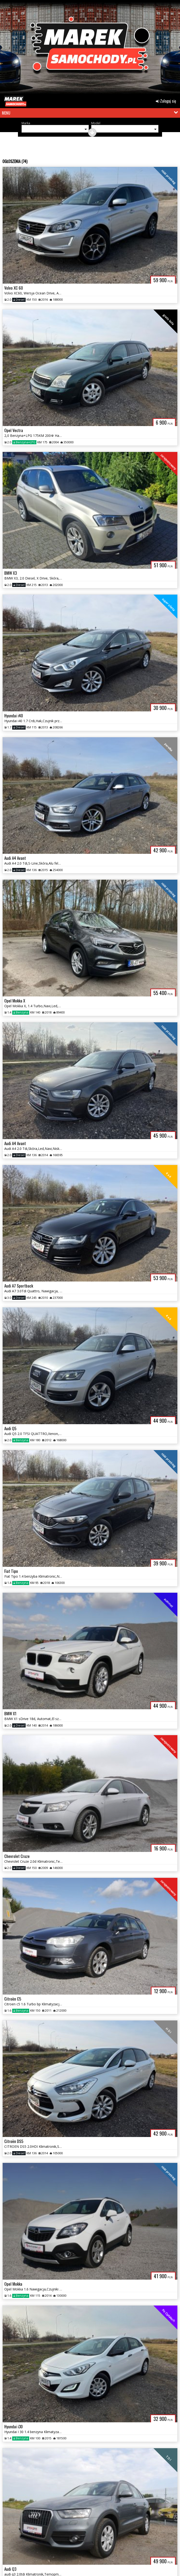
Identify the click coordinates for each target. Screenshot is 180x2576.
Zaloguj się (166, 101)
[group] (90, 49)
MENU (6, 113)
